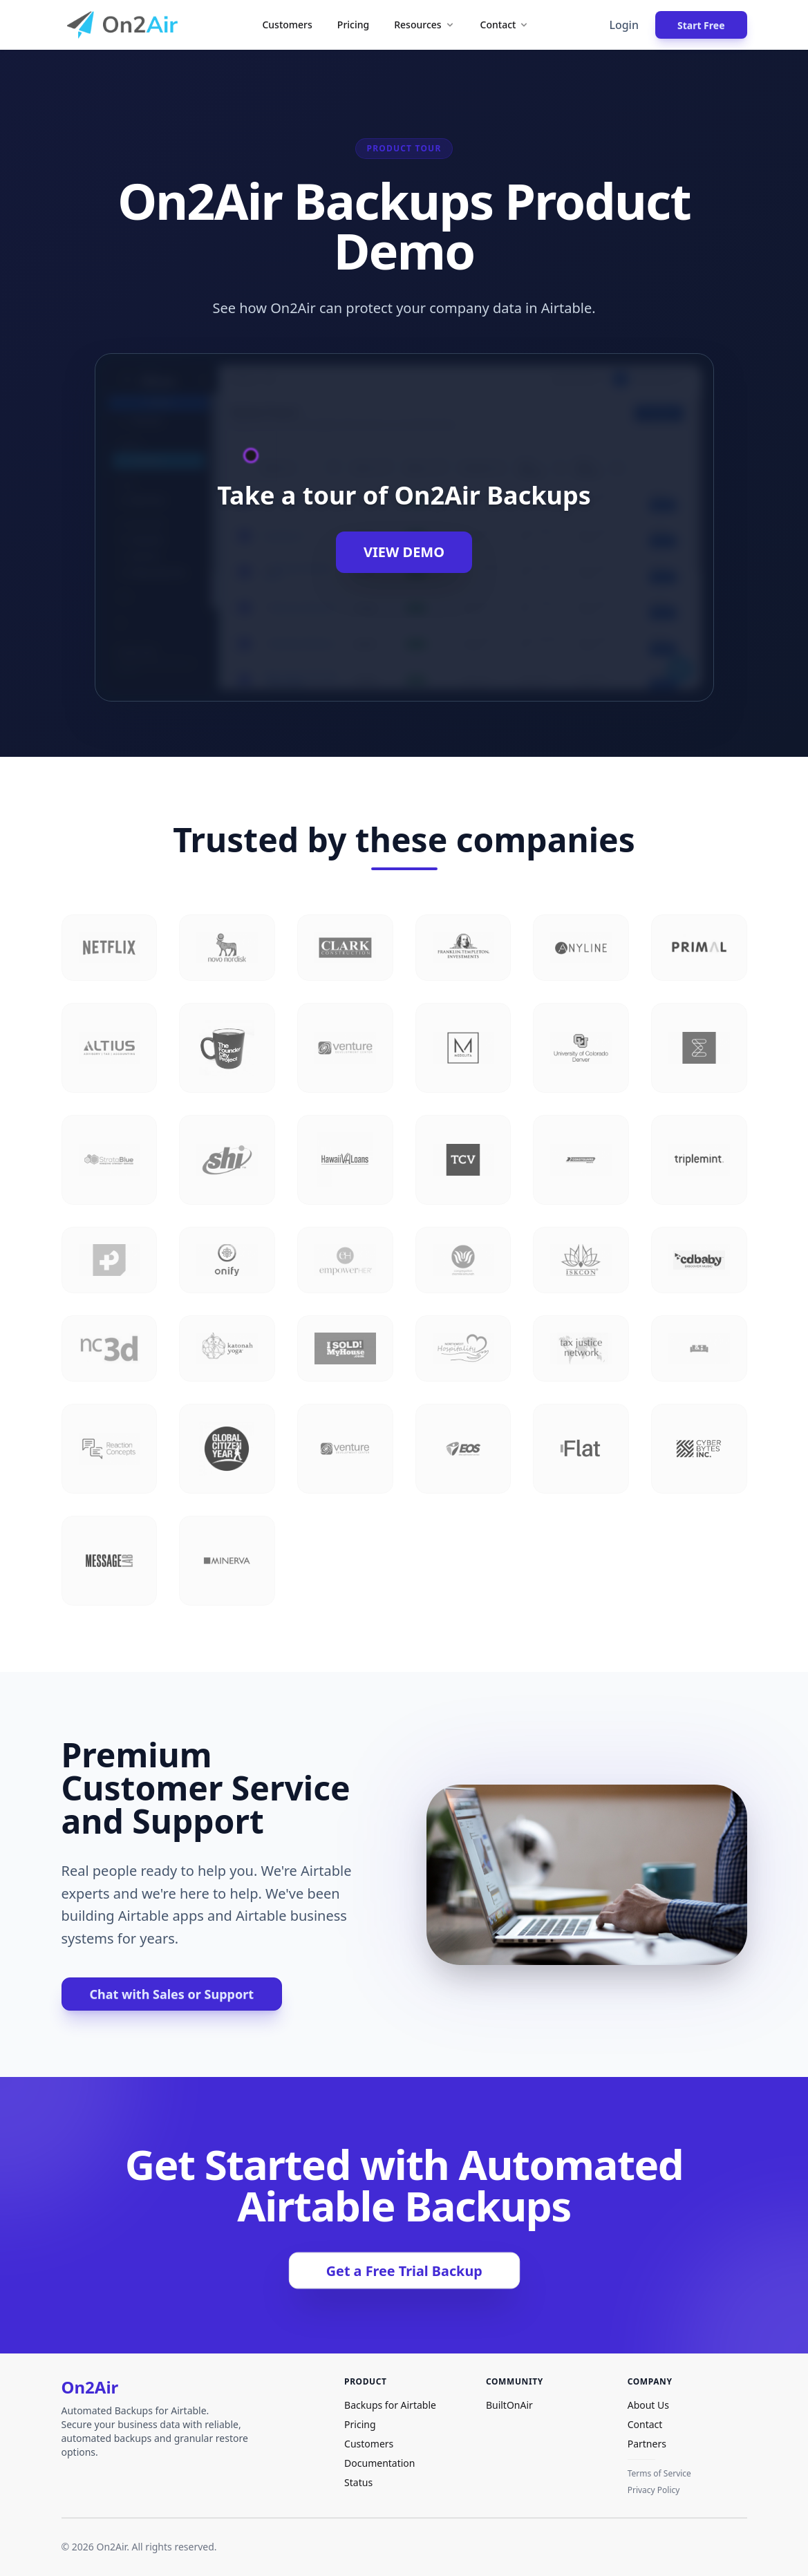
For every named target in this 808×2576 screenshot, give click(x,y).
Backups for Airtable (390, 2405)
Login (624, 24)
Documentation (379, 2463)
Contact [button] (505, 24)
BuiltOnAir (509, 2405)
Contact (645, 2424)
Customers (287, 24)
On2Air (90, 2387)
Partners (647, 2443)
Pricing (353, 24)
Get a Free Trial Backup (404, 2270)
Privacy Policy (654, 2490)
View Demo (404, 552)
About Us (648, 2405)
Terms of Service (659, 2473)
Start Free (701, 25)
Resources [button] (424, 24)
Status (358, 2482)
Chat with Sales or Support (172, 1994)
